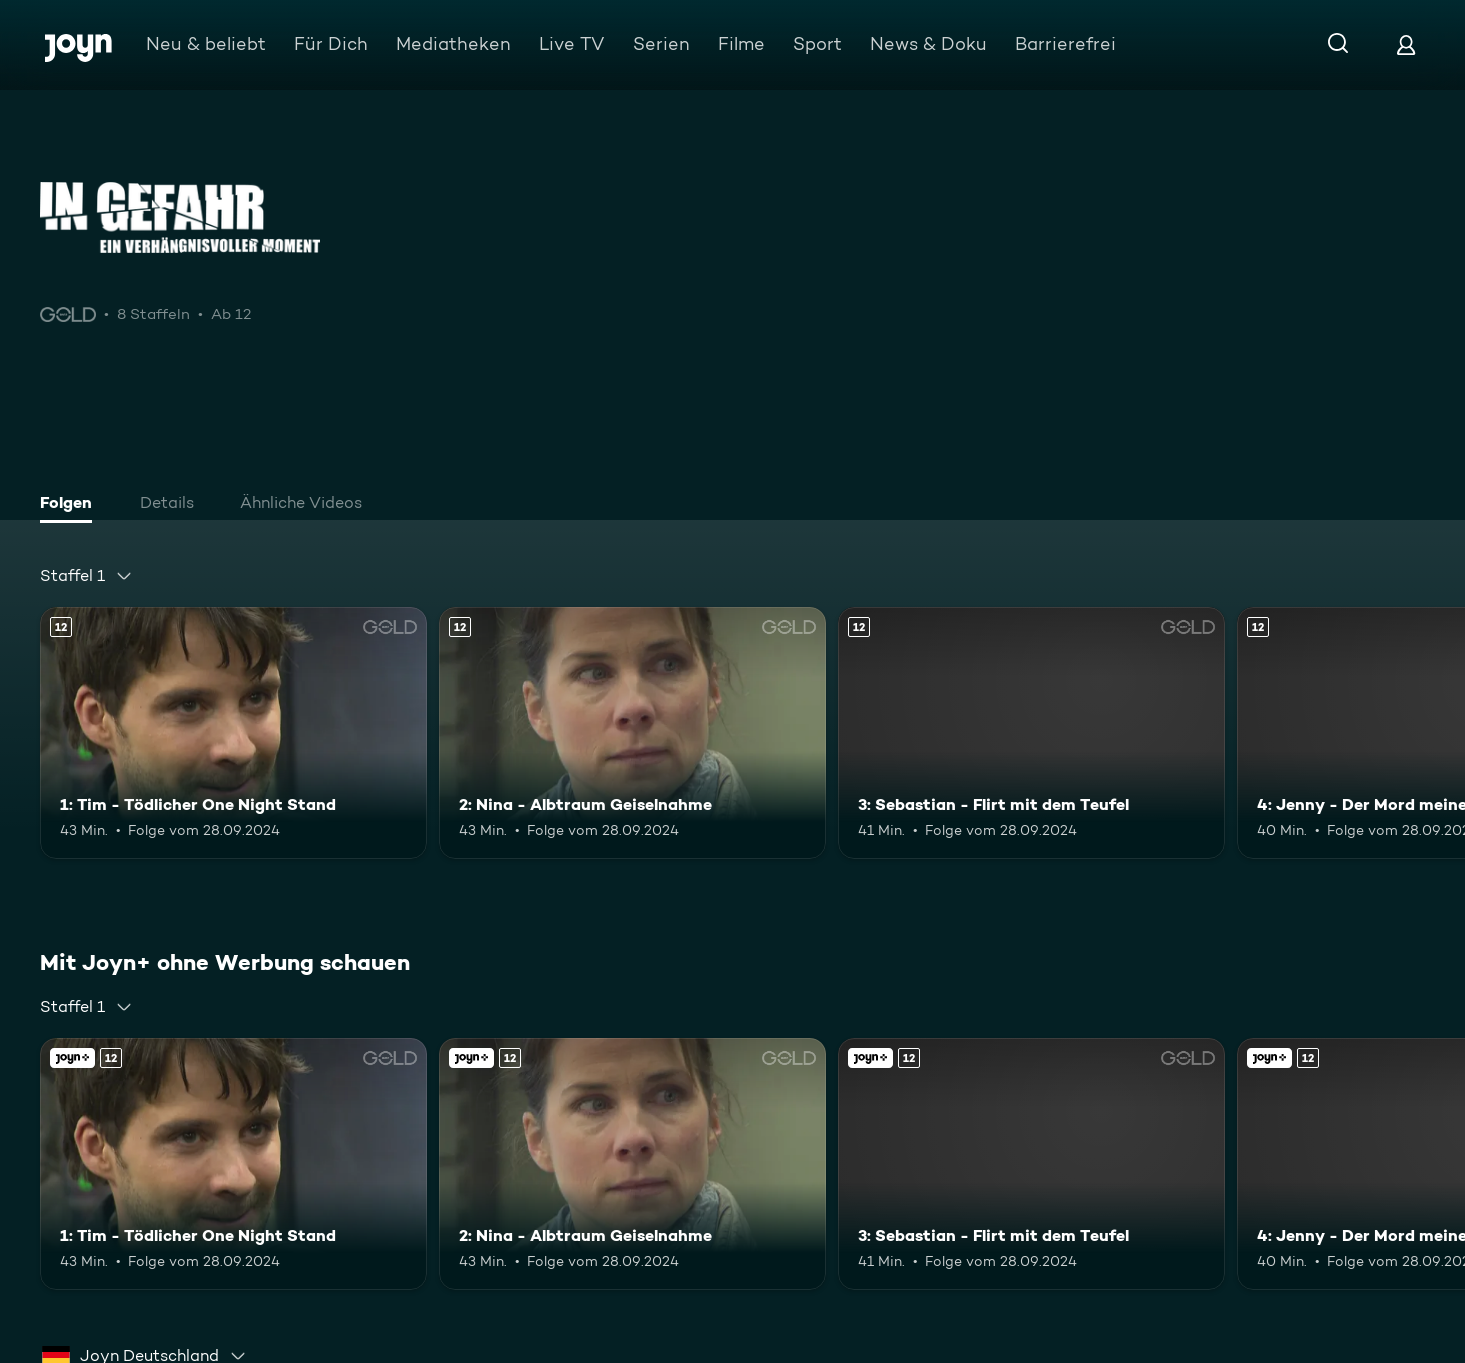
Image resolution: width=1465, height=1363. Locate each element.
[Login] (1406, 44)
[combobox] (86, 576)
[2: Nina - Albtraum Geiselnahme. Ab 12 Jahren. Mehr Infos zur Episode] (632, 733)
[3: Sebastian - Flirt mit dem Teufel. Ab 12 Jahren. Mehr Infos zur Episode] (1031, 733)
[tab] (71, 505)
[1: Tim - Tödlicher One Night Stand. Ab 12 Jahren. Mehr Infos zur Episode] (233, 733)
